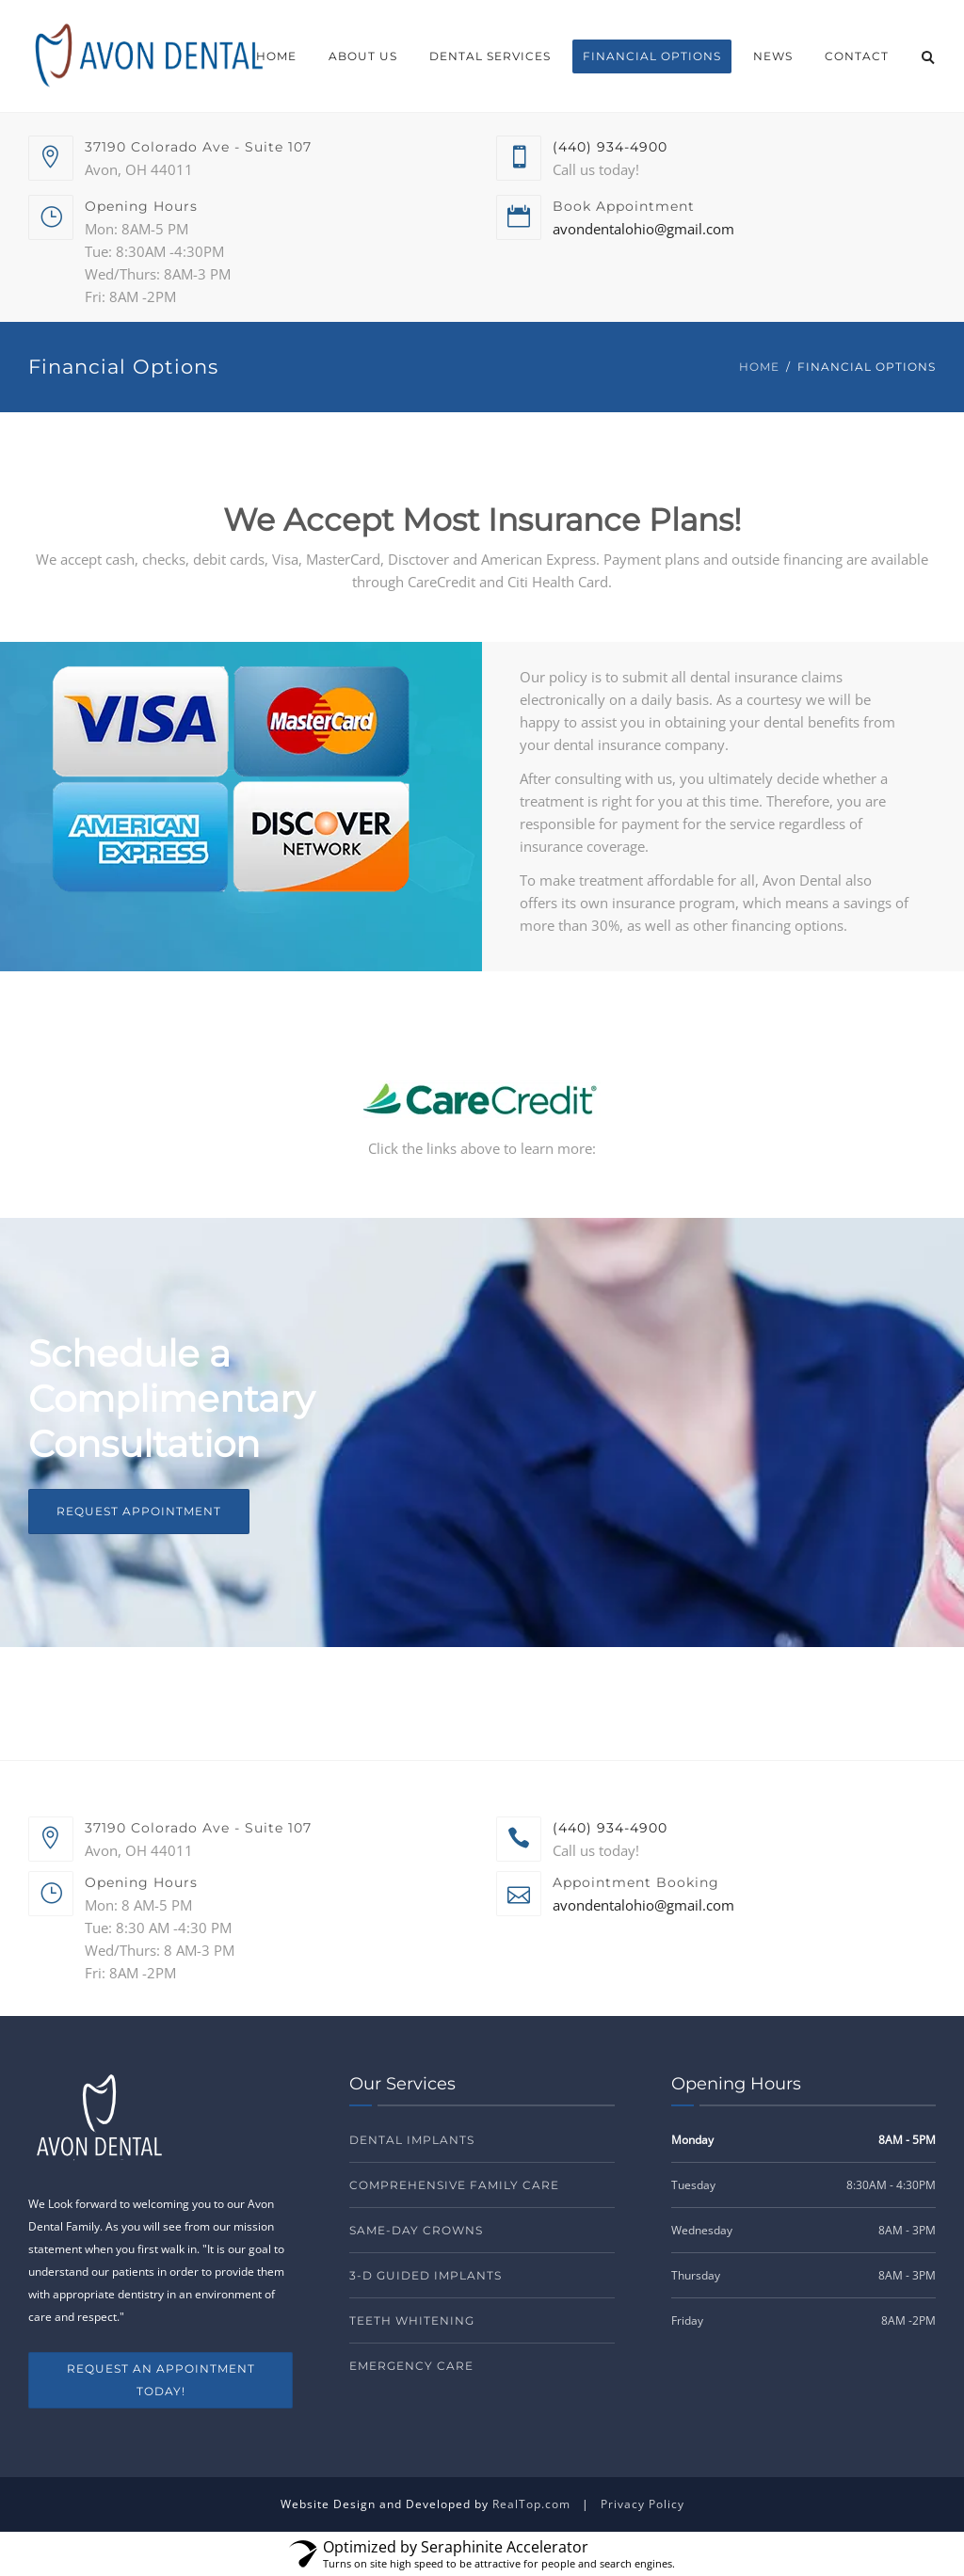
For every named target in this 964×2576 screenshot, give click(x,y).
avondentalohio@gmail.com (643, 228)
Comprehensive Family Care (454, 2185)
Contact (857, 56)
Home (276, 56)
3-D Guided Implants (425, 2275)
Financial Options (652, 56)
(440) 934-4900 (610, 146)
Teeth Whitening (411, 2320)
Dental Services (490, 56)
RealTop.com (531, 2504)
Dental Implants (411, 2140)
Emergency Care (411, 2366)
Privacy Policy (642, 2504)
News (773, 56)
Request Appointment (138, 1511)
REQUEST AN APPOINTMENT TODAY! (161, 2379)
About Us (363, 56)
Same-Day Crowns (416, 2230)
